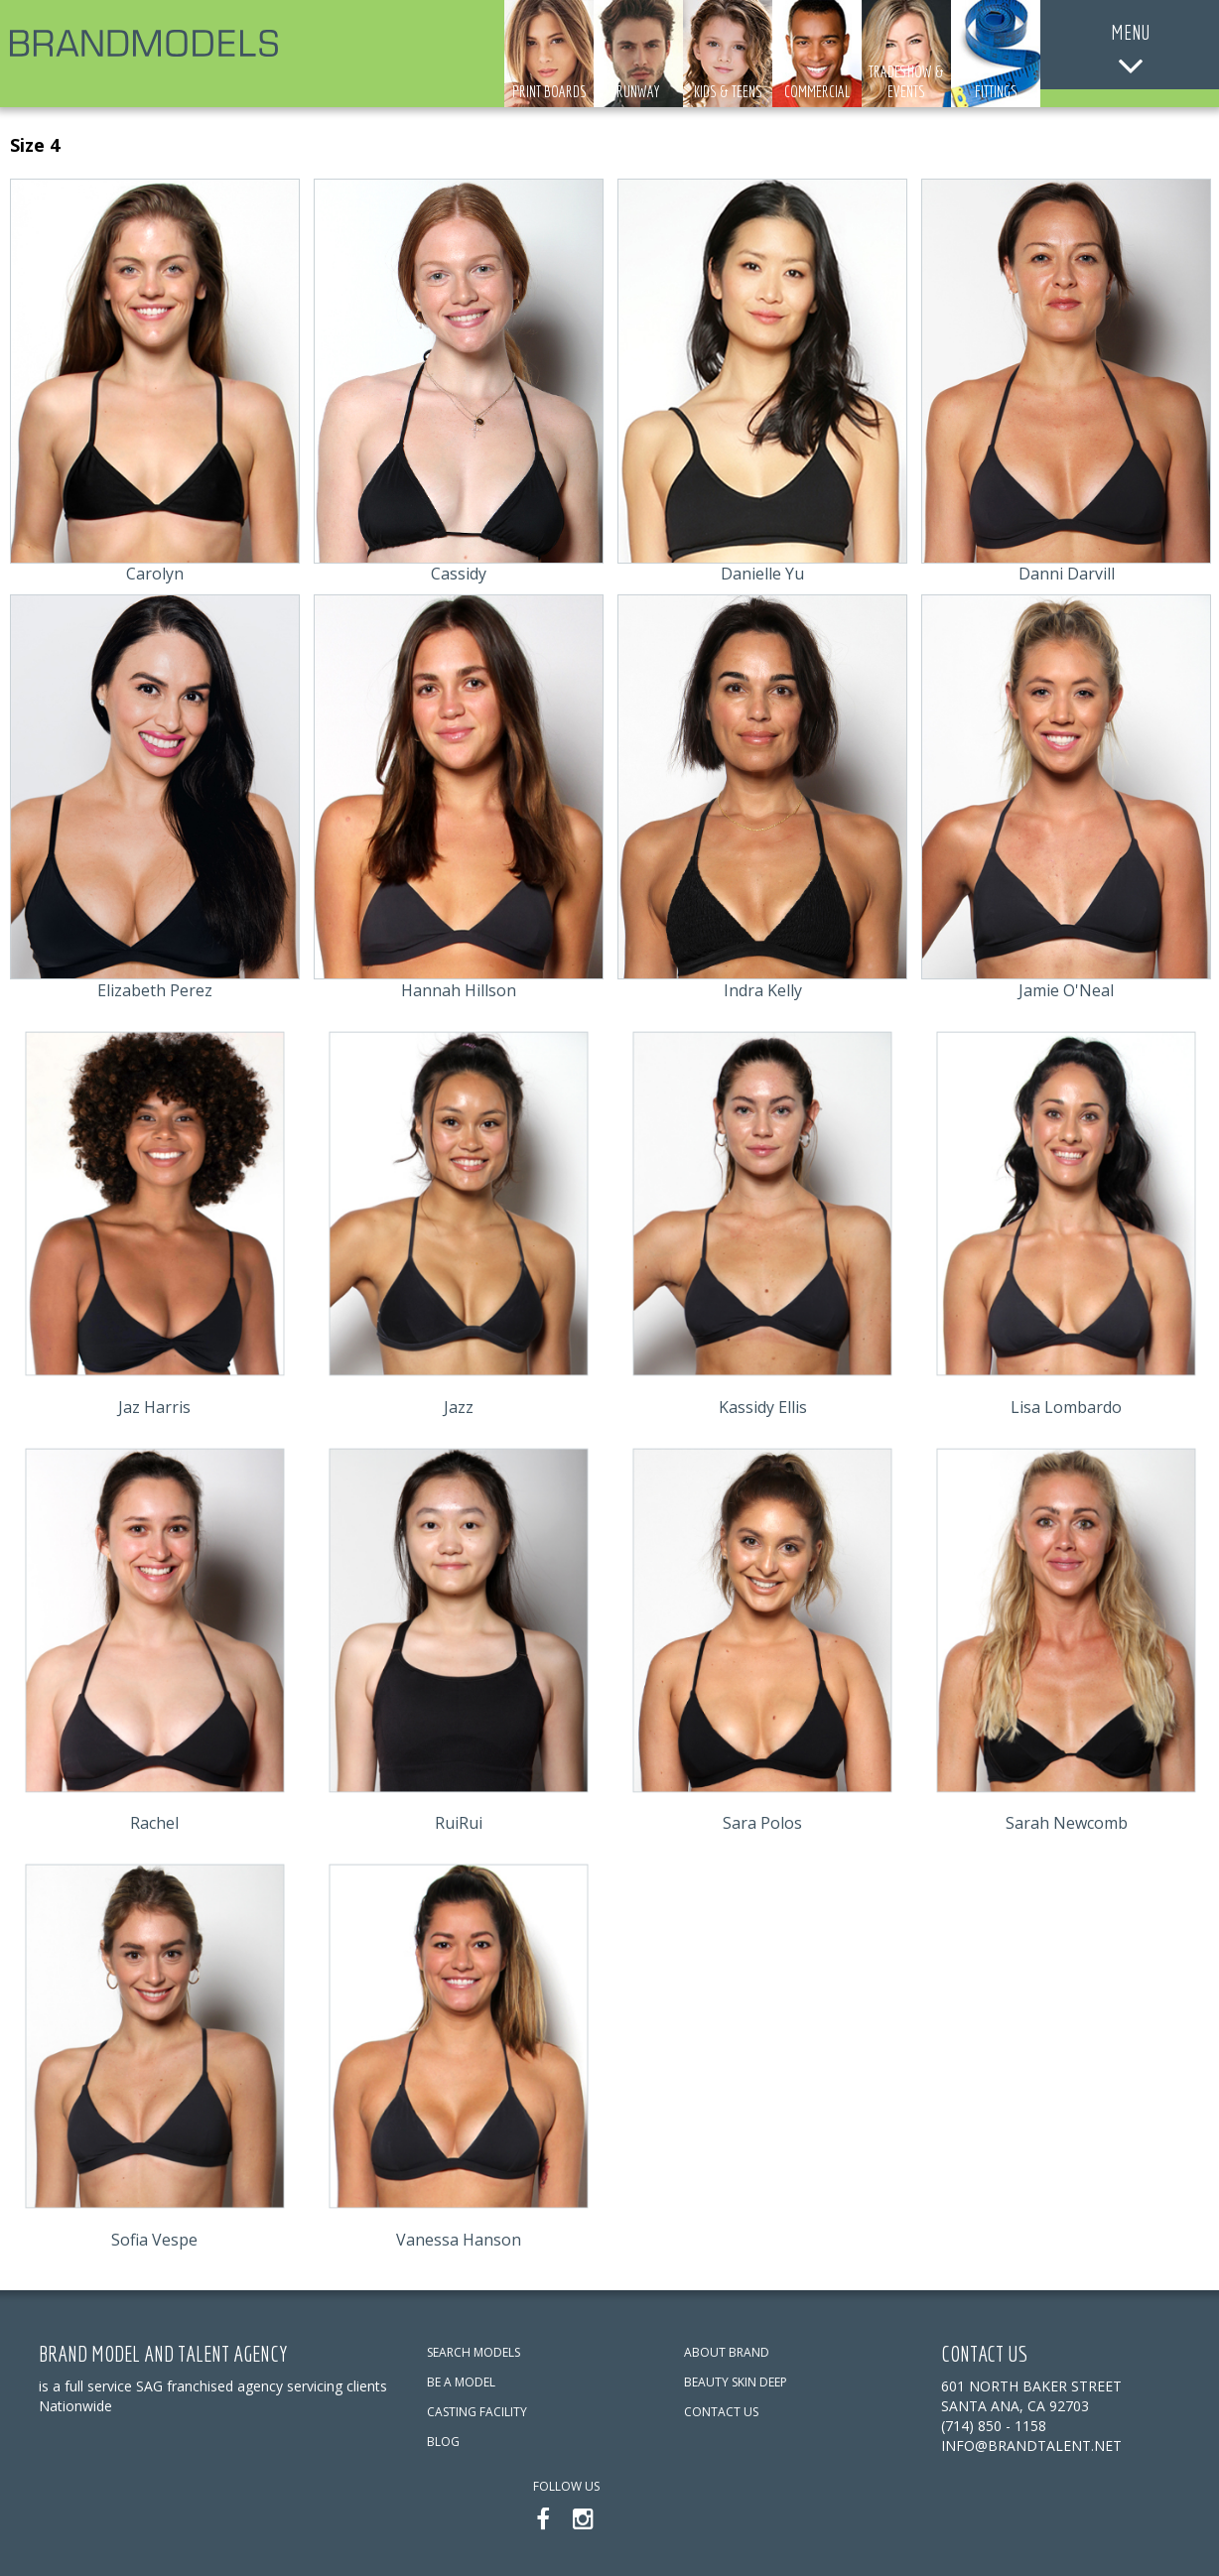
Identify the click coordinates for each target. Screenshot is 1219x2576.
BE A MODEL (461, 2382)
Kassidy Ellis (763, 1407)
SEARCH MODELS (473, 2352)
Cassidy (458, 573)
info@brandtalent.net (1031, 2445)
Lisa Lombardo (1066, 1407)
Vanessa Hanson (458, 2240)
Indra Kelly (763, 990)
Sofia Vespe (154, 2240)
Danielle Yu (762, 573)
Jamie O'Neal (1066, 990)
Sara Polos (762, 1823)
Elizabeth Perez (154, 990)
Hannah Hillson (458, 990)
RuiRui (458, 1823)
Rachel (154, 1823)
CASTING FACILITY (477, 2411)
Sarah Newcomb (1067, 1823)
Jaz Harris (154, 1407)
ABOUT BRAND (726, 2352)
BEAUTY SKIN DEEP (735, 2382)
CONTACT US (721, 2411)
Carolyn (155, 573)
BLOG (443, 2441)
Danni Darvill (1066, 573)
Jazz (459, 1407)
